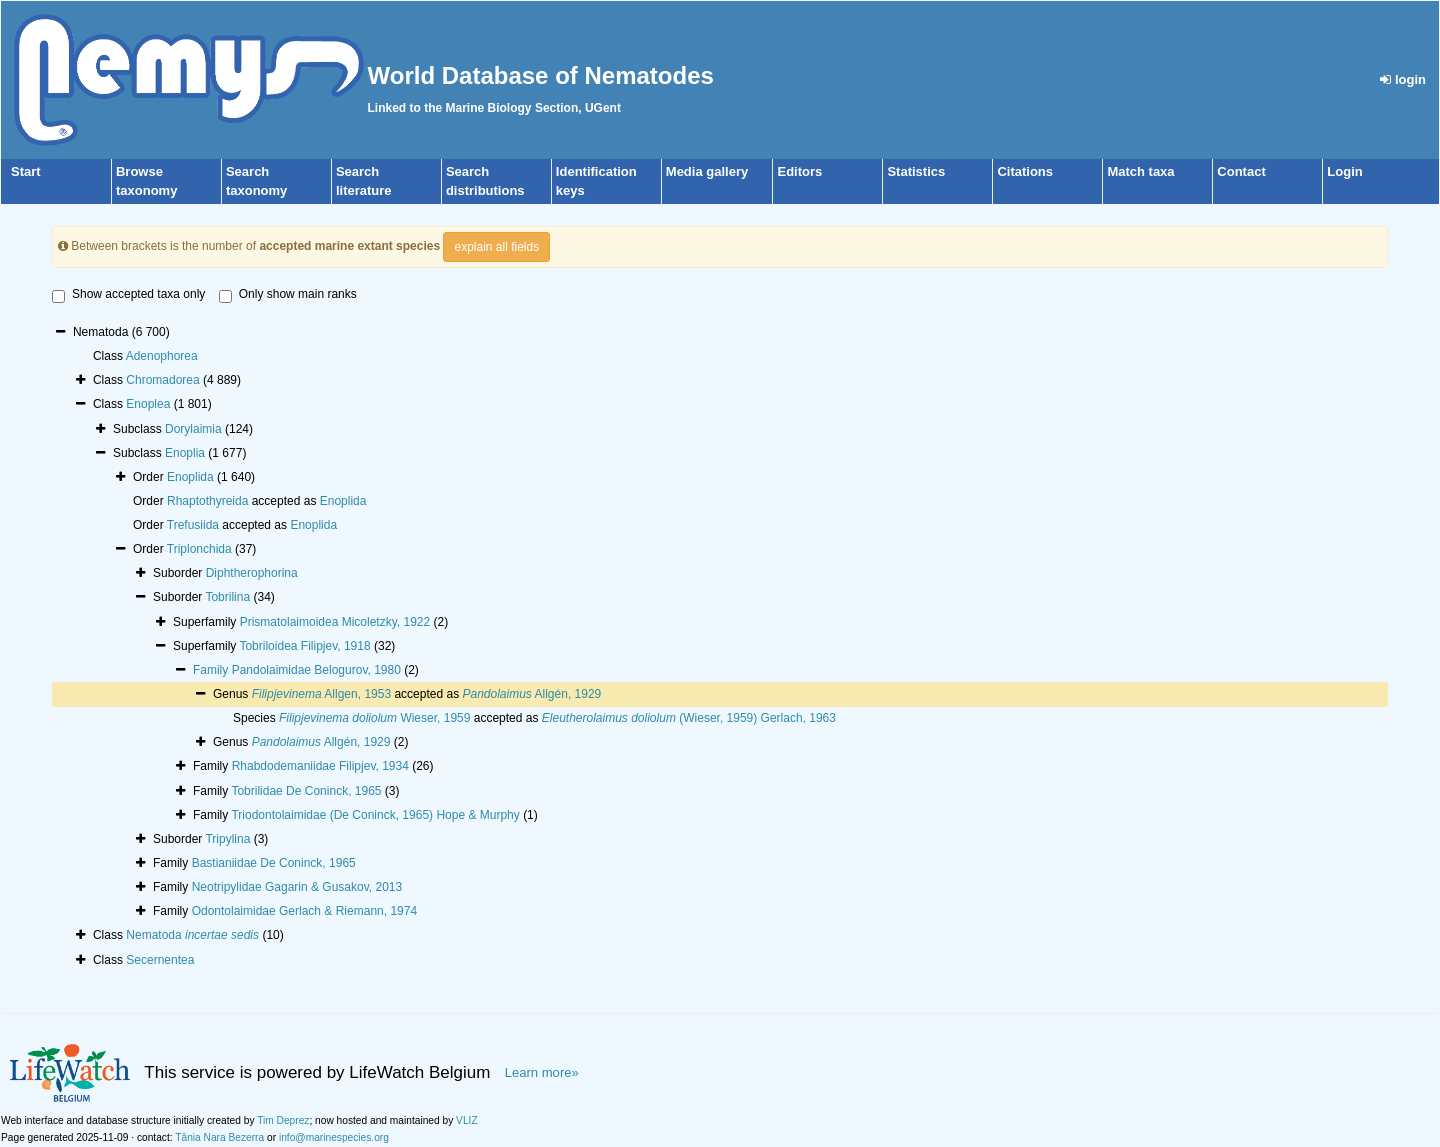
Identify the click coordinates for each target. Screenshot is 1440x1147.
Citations (1025, 171)
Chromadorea (162, 380)
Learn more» (542, 1072)
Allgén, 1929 (531, 694)
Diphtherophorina (252, 573)
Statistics (916, 171)
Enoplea (148, 404)
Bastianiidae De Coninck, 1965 (274, 863)
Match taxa (1140, 171)
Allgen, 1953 (321, 694)
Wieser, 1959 (374, 718)
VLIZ (467, 1120)
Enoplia (185, 453)
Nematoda (192, 935)
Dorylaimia (193, 429)
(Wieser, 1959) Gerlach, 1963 (689, 718)
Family (212, 670)
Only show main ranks (288, 295)
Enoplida (190, 477)
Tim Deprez (283, 1120)
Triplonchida (199, 549)
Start (26, 171)
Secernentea (160, 960)
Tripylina (227, 839)
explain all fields (496, 247)
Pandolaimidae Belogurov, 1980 (316, 670)
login (1403, 79)
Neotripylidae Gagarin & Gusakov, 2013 (297, 887)
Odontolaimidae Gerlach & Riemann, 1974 (304, 911)
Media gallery (707, 171)
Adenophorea (162, 356)
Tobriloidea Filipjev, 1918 (304, 646)
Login (1344, 171)
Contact (1241, 171)
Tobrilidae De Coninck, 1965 (306, 791)
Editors (799, 171)
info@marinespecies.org (334, 1137)
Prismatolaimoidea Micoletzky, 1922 (335, 622)
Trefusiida (193, 525)
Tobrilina (227, 597)
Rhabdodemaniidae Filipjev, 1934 (320, 766)
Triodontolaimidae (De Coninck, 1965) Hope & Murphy (375, 815)
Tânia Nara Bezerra (219, 1137)
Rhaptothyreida (207, 501)
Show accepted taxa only (128, 295)
